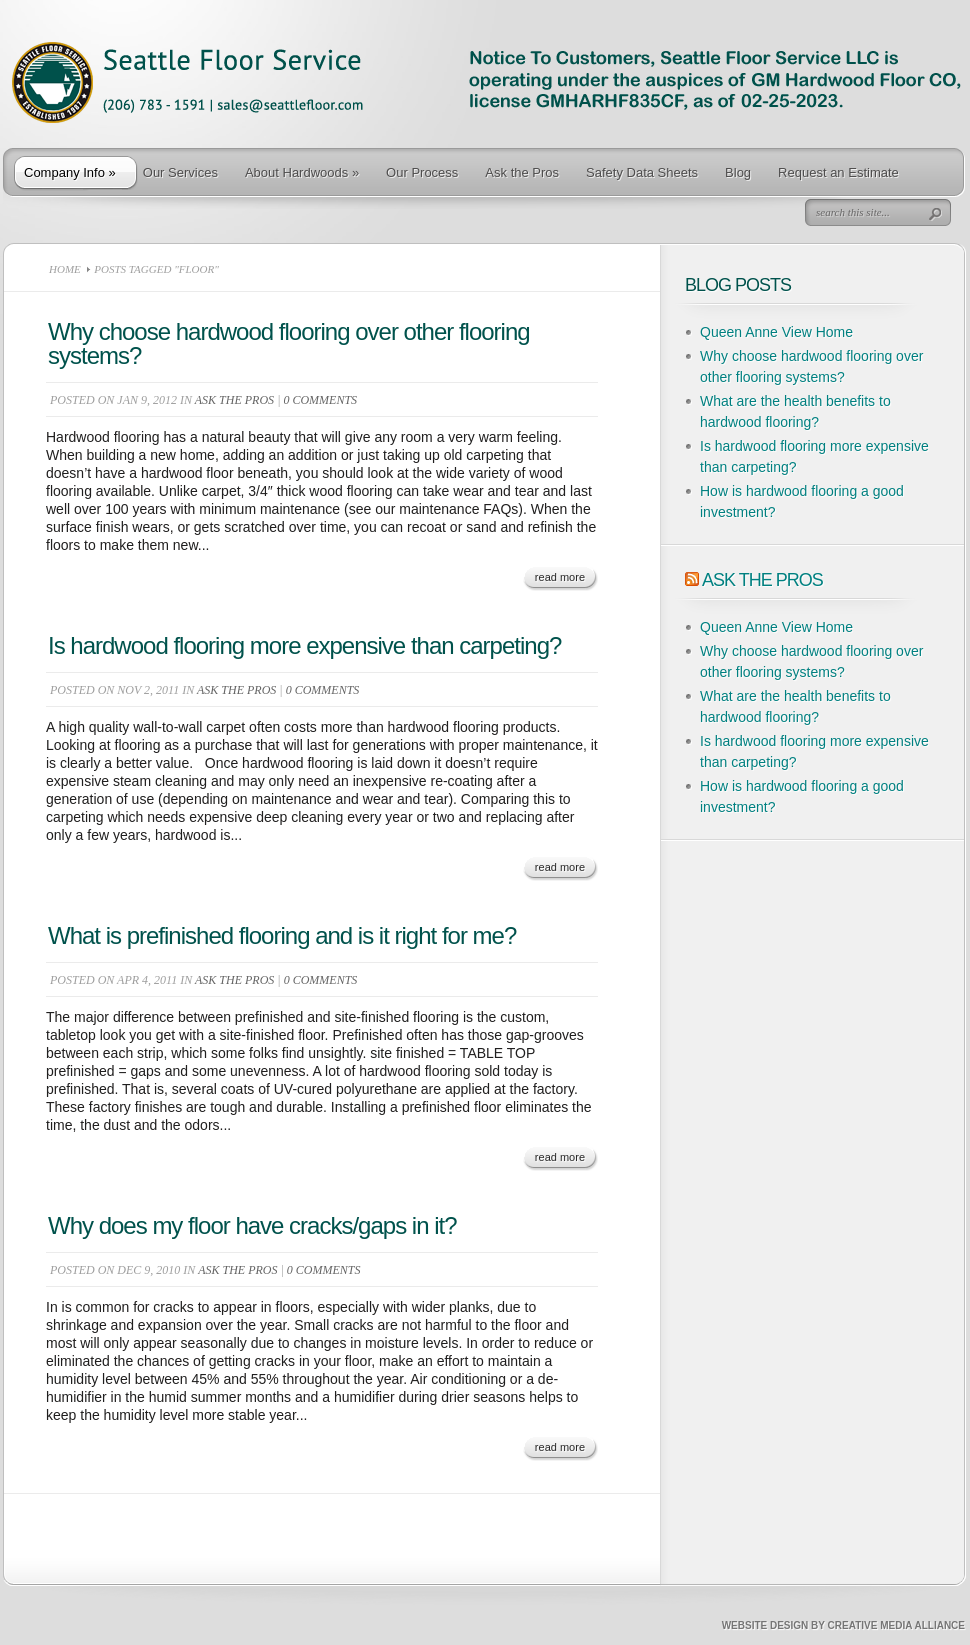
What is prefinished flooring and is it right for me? (282, 935)
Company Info (70, 172)
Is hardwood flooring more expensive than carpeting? (304, 645)
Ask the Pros (522, 172)
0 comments (320, 400)
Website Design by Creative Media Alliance (843, 1625)
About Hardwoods (302, 172)
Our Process (422, 172)
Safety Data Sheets (642, 172)
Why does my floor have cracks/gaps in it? (252, 1225)
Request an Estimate (838, 172)
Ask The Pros (762, 580)
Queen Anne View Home (776, 332)
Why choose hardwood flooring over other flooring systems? (289, 343)
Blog (738, 172)
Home (65, 269)
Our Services (180, 172)
